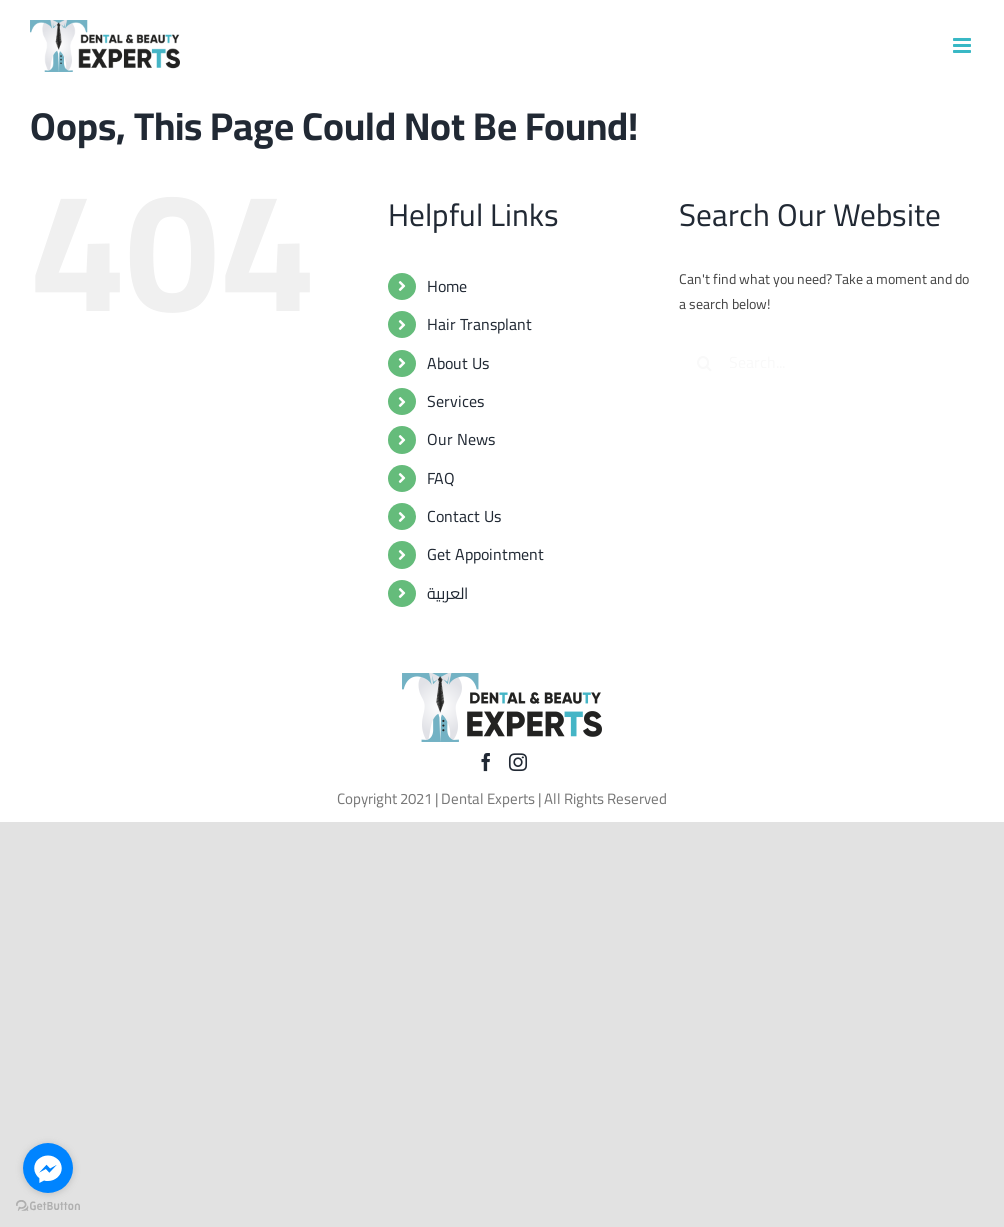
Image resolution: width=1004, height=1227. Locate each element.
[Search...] (826, 363)
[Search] (704, 363)
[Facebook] (486, 762)
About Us (458, 363)
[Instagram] (518, 762)
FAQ (441, 478)
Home (447, 286)
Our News (461, 439)
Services (455, 401)
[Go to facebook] (48, 1168)
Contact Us (464, 516)
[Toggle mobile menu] (963, 45)
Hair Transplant (479, 324)
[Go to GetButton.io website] (48, 1206)
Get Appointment (485, 554)
